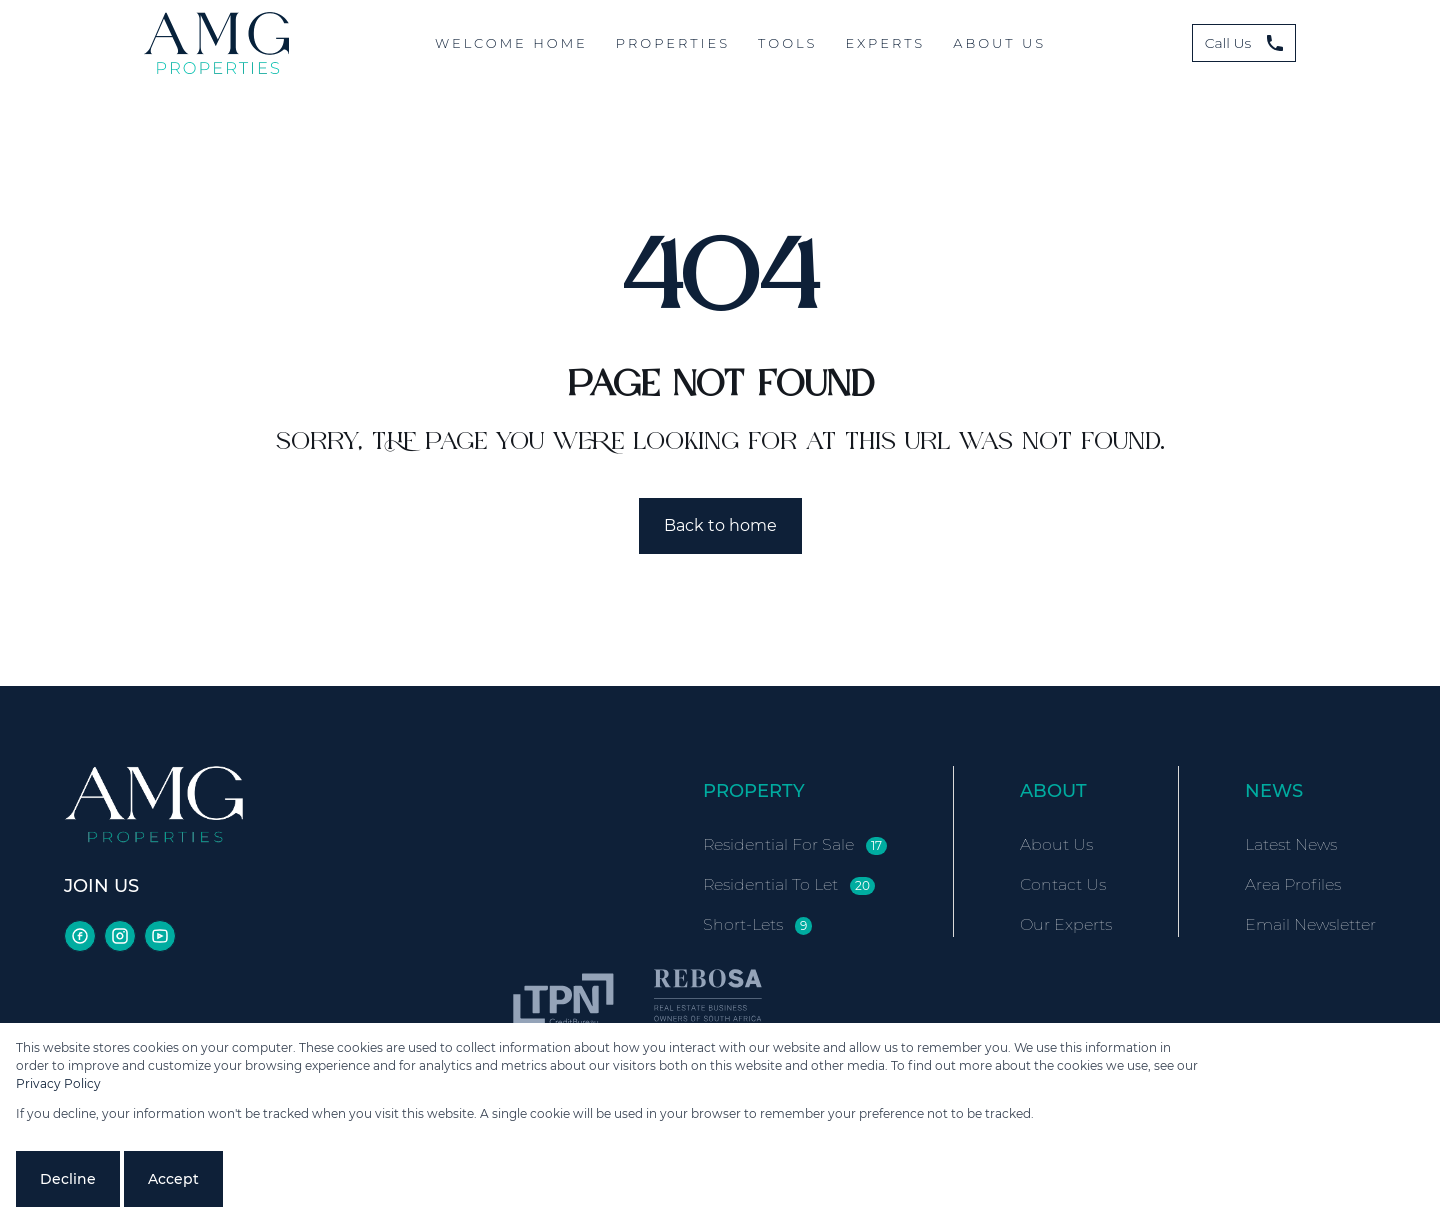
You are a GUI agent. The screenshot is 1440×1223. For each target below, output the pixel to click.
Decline (68, 1179)
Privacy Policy (58, 1083)
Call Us (1244, 43)
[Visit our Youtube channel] (160, 936)
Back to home (720, 525)
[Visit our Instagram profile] (120, 936)
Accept (173, 1179)
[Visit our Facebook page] (80, 936)
